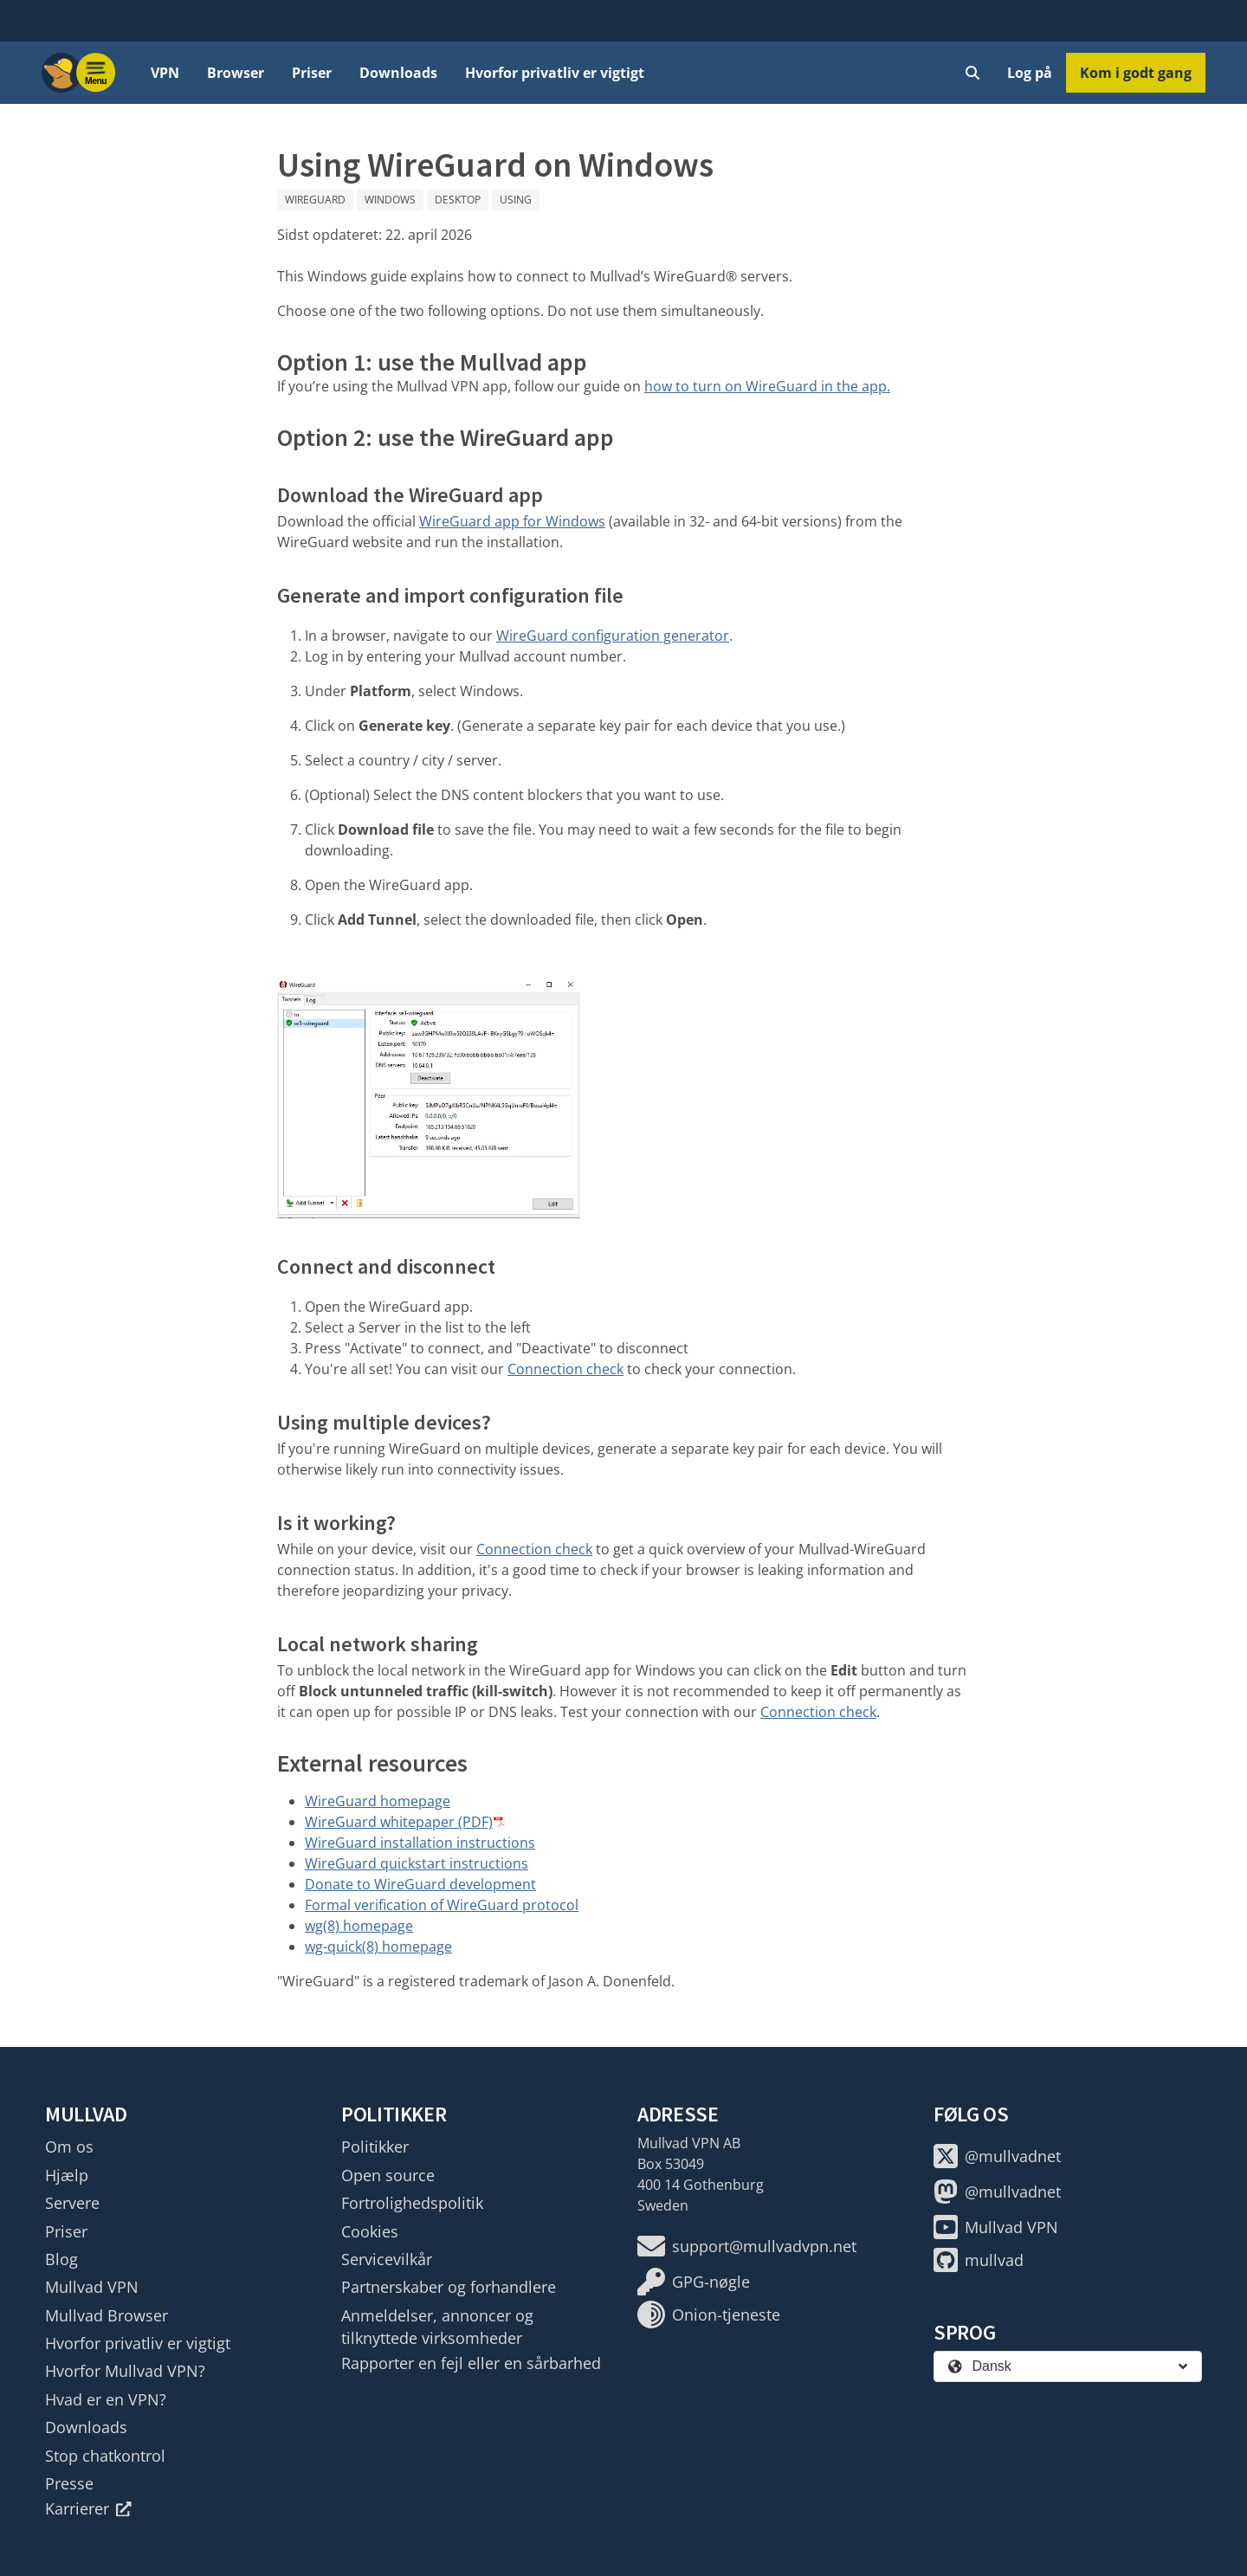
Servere (72, 2202)
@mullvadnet (997, 2156)
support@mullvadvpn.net (746, 2246)
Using (516, 199)
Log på (1029, 72)
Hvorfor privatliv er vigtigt (554, 72)
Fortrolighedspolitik (412, 2202)
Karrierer (88, 2508)
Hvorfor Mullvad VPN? (125, 2370)
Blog (61, 2259)
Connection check (565, 1368)
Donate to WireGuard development (420, 1884)
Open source (388, 2175)
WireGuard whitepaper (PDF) (399, 1821)
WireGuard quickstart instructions (416, 1863)
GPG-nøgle (693, 2281)
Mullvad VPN (92, 2286)
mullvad (979, 2260)
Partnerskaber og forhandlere (448, 2286)
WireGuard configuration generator (612, 635)
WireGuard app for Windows (512, 521)
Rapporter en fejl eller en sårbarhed (471, 2363)
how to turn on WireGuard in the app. (767, 386)
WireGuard (315, 199)
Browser (235, 72)
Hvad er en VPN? (105, 2399)
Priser (312, 72)
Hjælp (66, 2175)
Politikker (375, 2146)
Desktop (458, 199)
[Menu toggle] (96, 73)
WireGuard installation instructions (420, 1842)
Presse (69, 2483)
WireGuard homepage (377, 1801)
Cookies (369, 2231)
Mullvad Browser (106, 2315)
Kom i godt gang (1136, 72)
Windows (390, 199)
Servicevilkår (386, 2259)
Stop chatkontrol (105, 2455)
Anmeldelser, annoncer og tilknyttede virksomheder (437, 2326)
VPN (165, 72)
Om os (69, 2146)
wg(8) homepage (359, 1925)
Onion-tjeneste (708, 2314)
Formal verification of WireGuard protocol (441, 1904)
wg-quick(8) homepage (378, 1946)
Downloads (398, 72)
